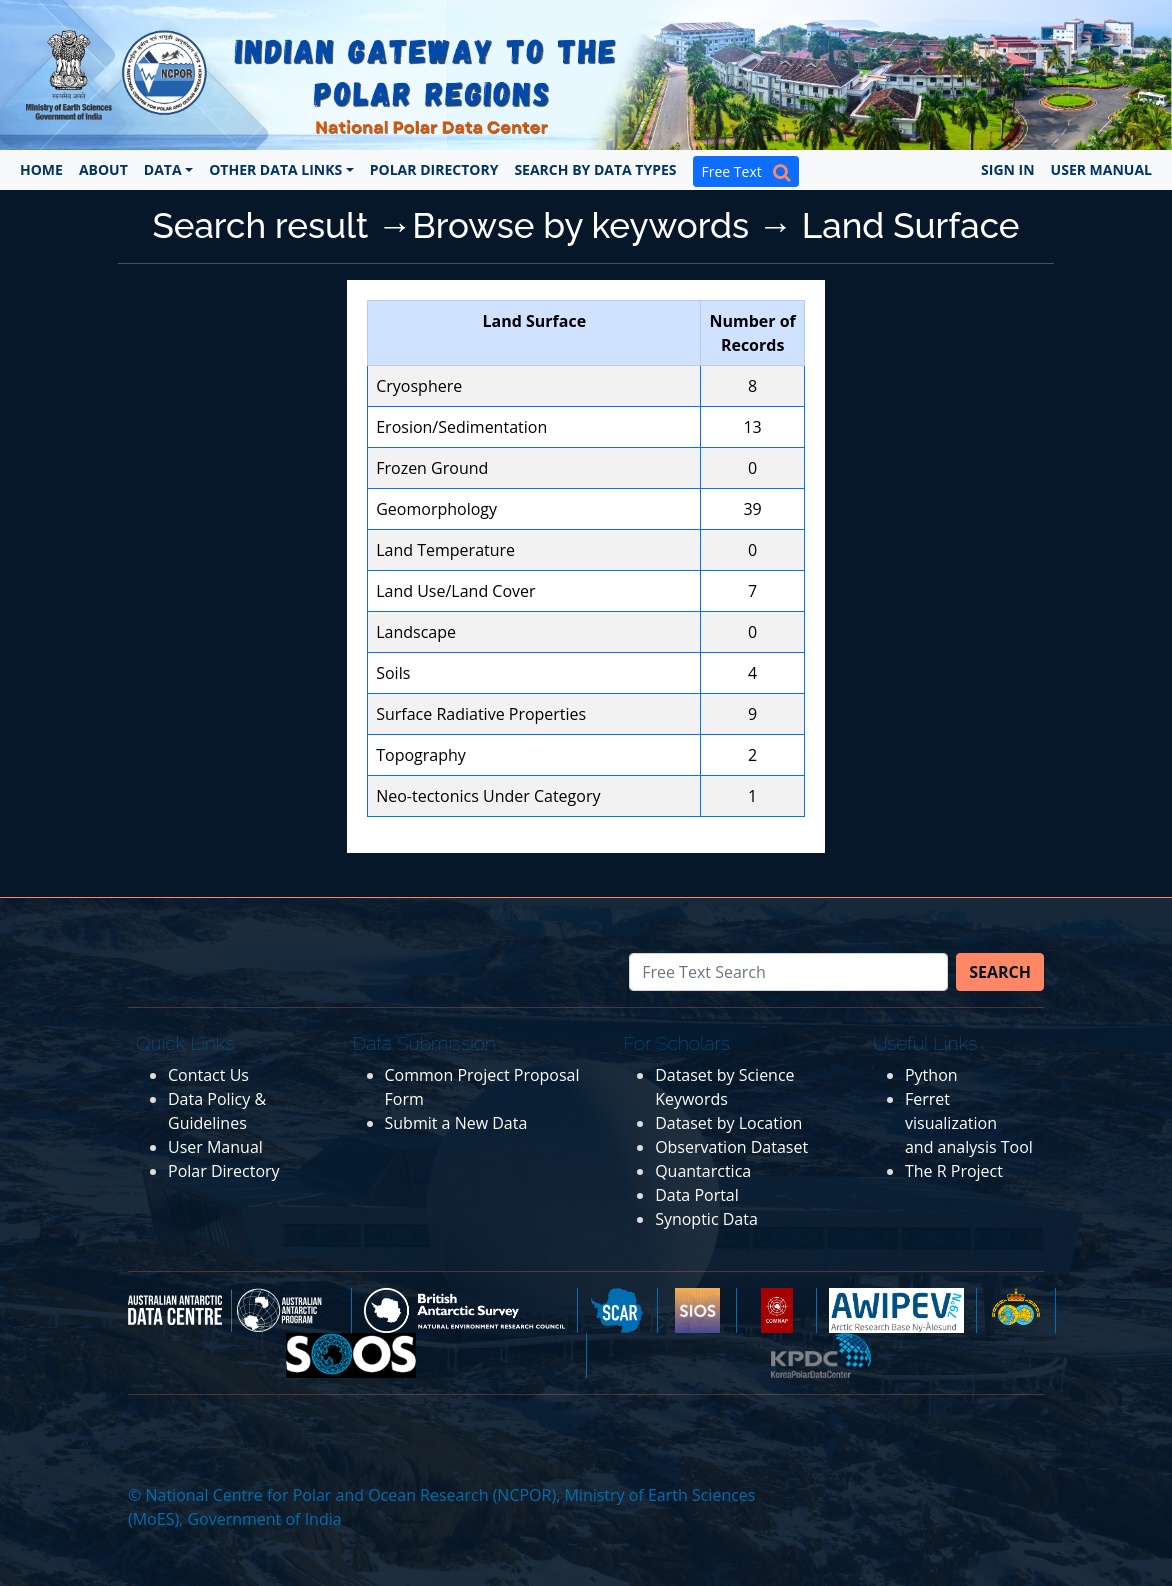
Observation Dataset (731, 1147)
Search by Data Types (595, 169)
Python (931, 1075)
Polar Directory (434, 169)
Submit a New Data (456, 1123)
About (103, 169)
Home (41, 169)
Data (163, 169)
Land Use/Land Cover (455, 591)
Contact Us (208, 1075)
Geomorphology (436, 509)
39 (752, 509)
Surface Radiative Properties (481, 714)
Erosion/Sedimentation (461, 427)
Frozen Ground (432, 468)
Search (1000, 972)
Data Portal (697, 1195)
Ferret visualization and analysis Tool (969, 1123)
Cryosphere (419, 386)
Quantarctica (703, 1171)
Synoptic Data (706, 1219)
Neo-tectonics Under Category (488, 796)
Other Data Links (275, 169)
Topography (421, 755)
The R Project (954, 1171)
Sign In (1008, 169)
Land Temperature (445, 550)
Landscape (416, 632)
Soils (393, 673)
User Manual (1101, 169)
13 (752, 427)
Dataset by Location (728, 1123)
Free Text (746, 171)
